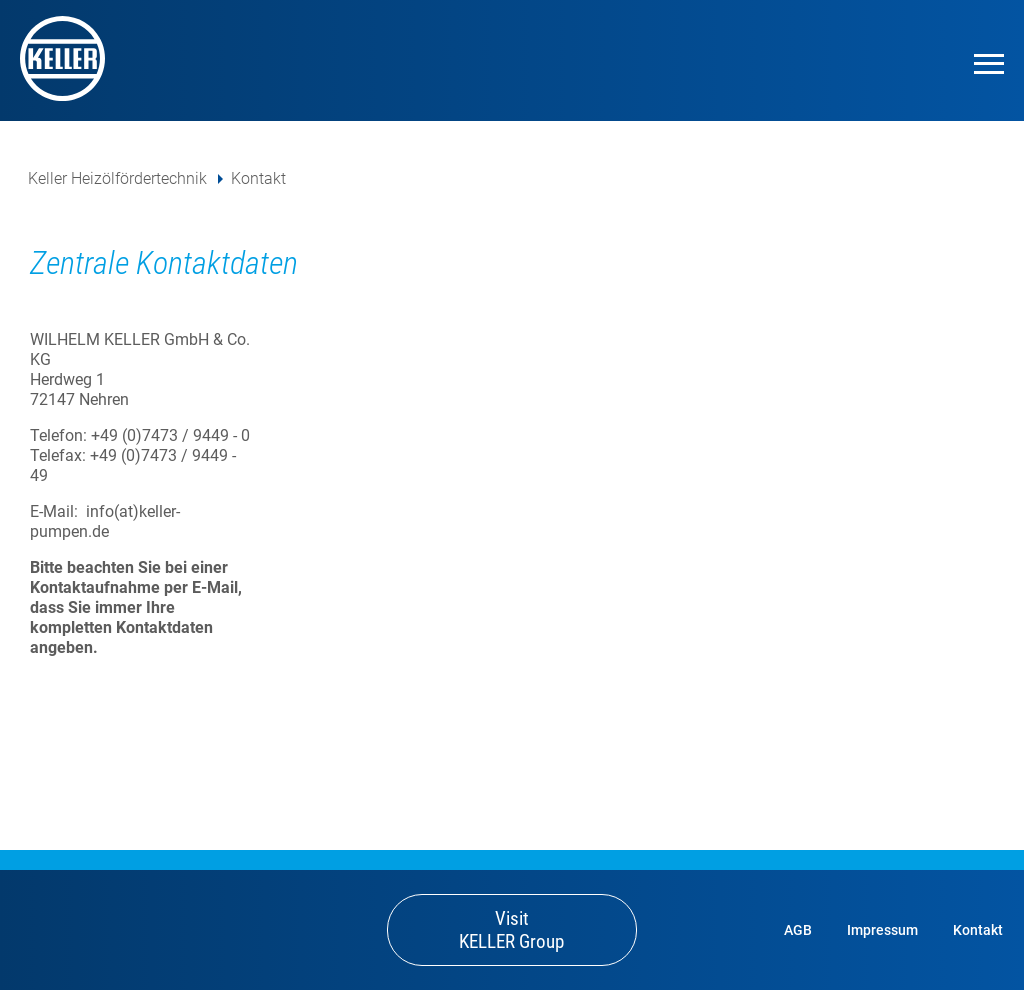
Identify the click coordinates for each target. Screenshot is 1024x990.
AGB (798, 930)
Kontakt (258, 178)
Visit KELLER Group (511, 930)
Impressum (882, 930)
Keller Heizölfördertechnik (117, 178)
